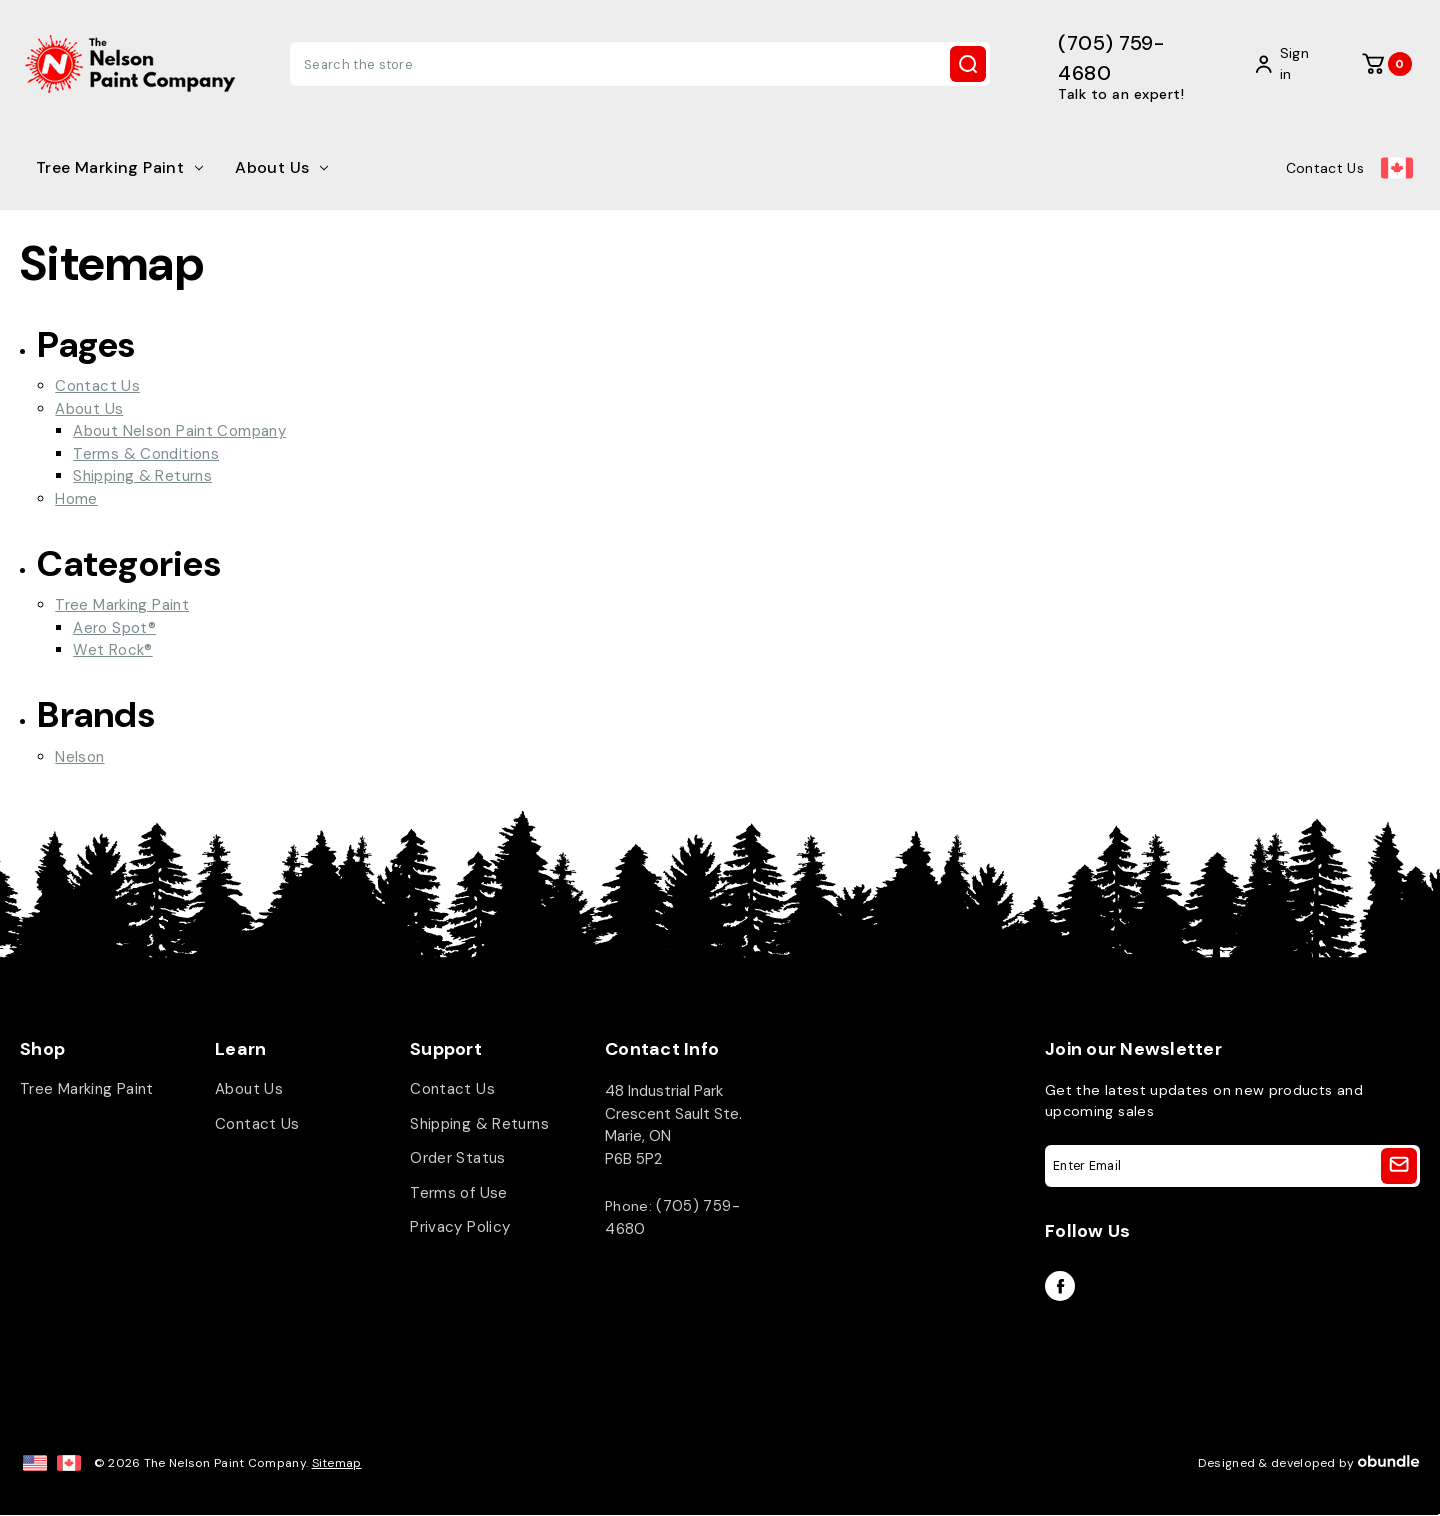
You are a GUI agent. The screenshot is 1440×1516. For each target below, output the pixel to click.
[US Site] (35, 1463)
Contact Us (1325, 168)
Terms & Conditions (146, 454)
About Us (281, 167)
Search (968, 64)
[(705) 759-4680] (1137, 64)
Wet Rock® (112, 650)
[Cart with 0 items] (1386, 64)
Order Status (458, 1158)
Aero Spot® (114, 628)
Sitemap (337, 1463)
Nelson (79, 757)
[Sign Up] (1399, 1166)
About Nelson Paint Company (179, 431)
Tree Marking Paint (119, 167)
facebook (1060, 1286)
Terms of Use (459, 1193)
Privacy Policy (460, 1227)
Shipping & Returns (142, 476)
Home (76, 499)
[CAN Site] (69, 1463)
